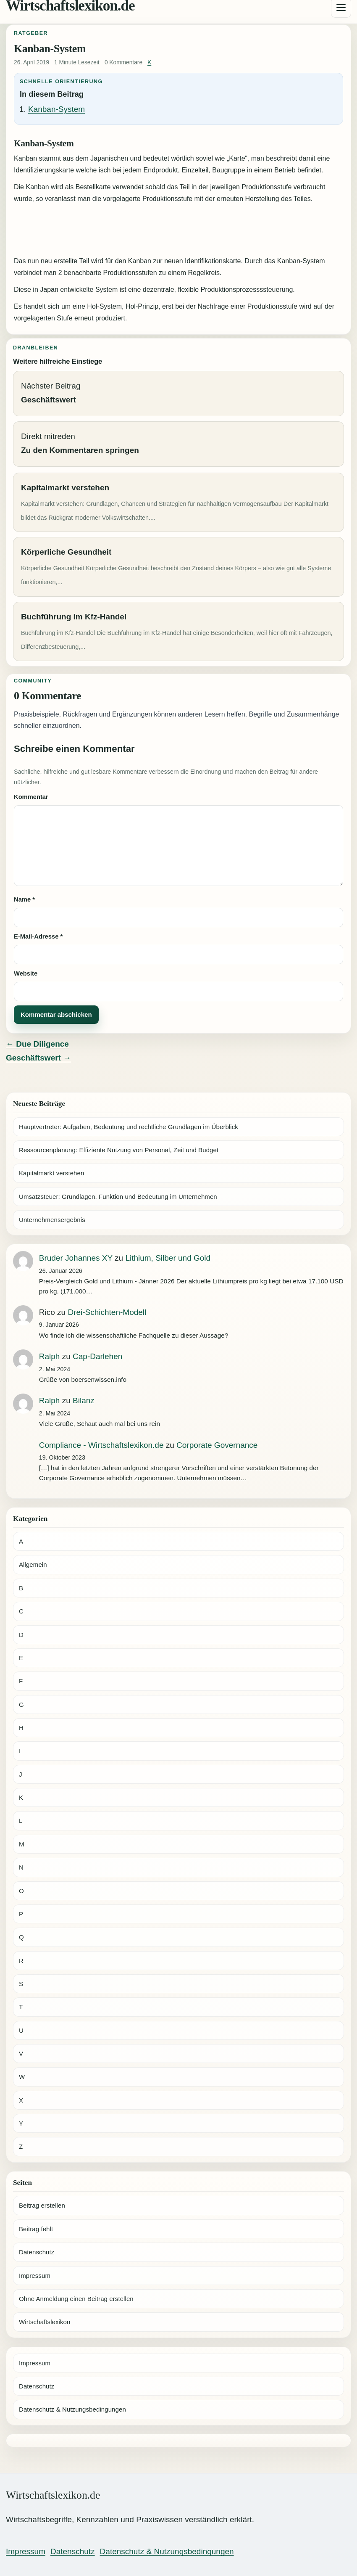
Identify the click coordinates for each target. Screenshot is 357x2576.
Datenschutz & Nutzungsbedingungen (72, 2409)
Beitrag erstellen (42, 2205)
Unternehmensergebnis (52, 1219)
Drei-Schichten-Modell (107, 1312)
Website (25, 973)
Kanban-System (56, 109)
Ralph (49, 1356)
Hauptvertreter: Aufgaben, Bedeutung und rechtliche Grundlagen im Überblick (128, 1126)
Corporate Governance (216, 1445)
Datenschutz (36, 2252)
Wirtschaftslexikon (44, 2321)
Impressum (34, 2275)
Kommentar (31, 796)
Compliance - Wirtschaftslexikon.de (101, 1445)
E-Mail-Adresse (38, 936)
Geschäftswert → (38, 1057)
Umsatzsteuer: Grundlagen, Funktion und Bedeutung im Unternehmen (118, 1196)
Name (24, 899)
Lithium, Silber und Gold (167, 1258)
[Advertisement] (178, 231)
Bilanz (83, 1400)
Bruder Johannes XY (76, 1258)
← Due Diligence (37, 1043)
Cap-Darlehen (97, 1356)
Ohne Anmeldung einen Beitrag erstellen (76, 2298)
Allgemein (33, 1564)
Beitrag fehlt (36, 2228)
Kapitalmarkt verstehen (51, 1173)
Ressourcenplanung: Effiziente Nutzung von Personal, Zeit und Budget (118, 1149)
